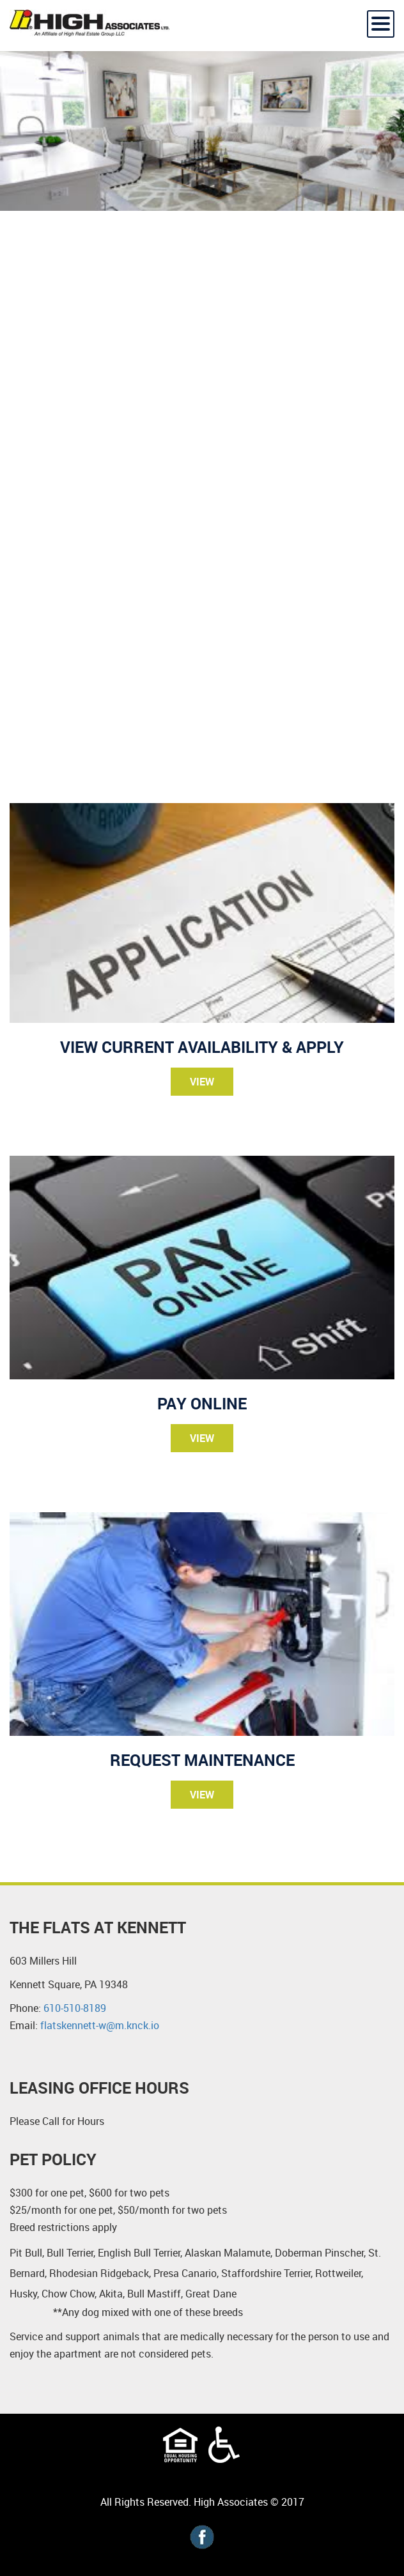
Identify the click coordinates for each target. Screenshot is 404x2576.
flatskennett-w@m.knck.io (99, 2025)
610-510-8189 (74, 2008)
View (202, 1082)
